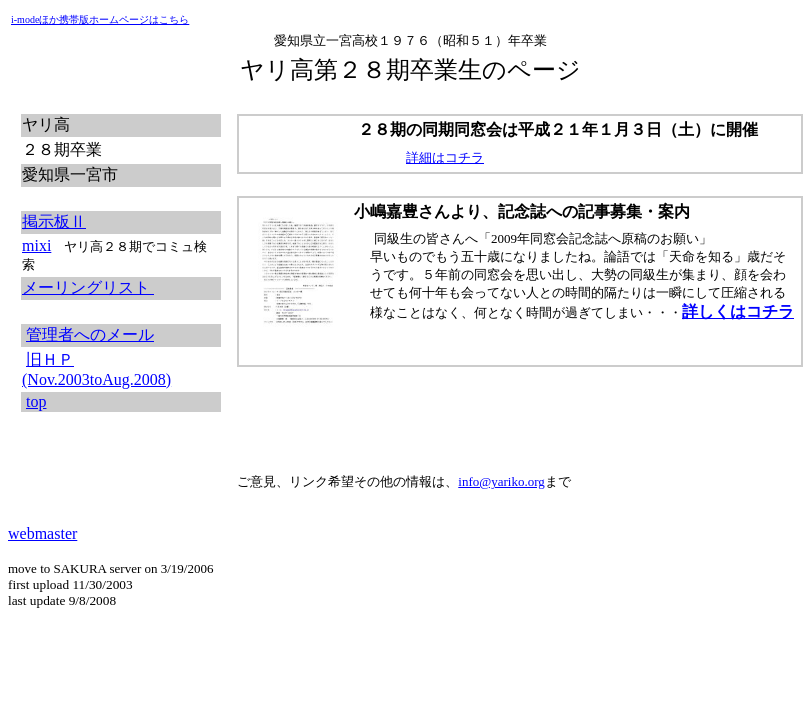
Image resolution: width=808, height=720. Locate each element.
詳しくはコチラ (738, 311)
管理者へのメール (90, 334)
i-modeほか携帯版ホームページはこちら (100, 19)
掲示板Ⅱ (54, 221)
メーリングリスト (88, 287)
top (36, 401)
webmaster (42, 533)
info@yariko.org (501, 481)
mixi (36, 245)
